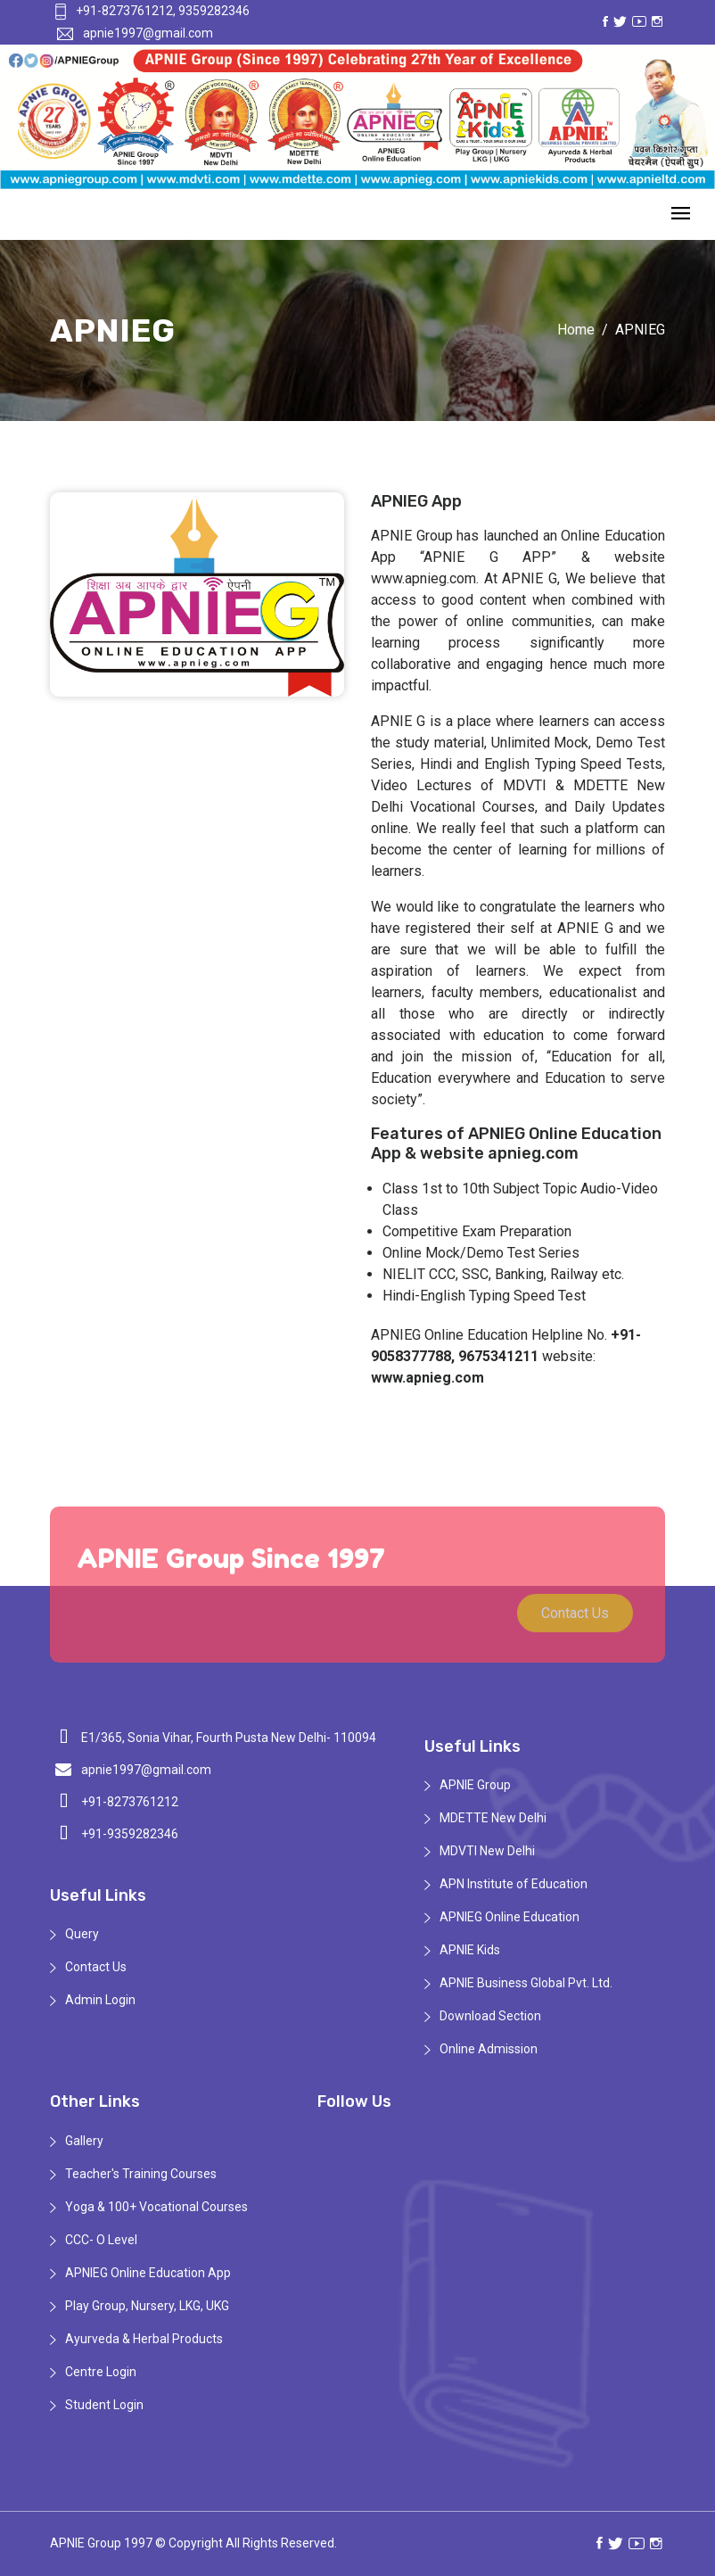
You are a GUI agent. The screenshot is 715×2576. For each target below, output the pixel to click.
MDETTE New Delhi (493, 1818)
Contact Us (575, 1620)
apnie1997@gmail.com (135, 33)
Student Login (104, 2405)
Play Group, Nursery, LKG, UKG (147, 2306)
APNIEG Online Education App (148, 2273)
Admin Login (100, 2000)
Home (576, 329)
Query (82, 1934)
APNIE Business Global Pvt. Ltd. (526, 1983)
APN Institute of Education (514, 1884)
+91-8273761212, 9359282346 (151, 11)
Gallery (84, 2141)
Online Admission (489, 2049)
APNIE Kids (470, 1950)
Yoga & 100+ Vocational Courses (156, 2207)
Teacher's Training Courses (141, 2174)
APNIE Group (475, 1785)
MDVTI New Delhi (487, 1851)
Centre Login (100, 2372)
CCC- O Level (101, 2240)
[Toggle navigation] (681, 214)
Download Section (490, 2016)
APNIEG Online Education (509, 1917)
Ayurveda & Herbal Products (144, 2339)
